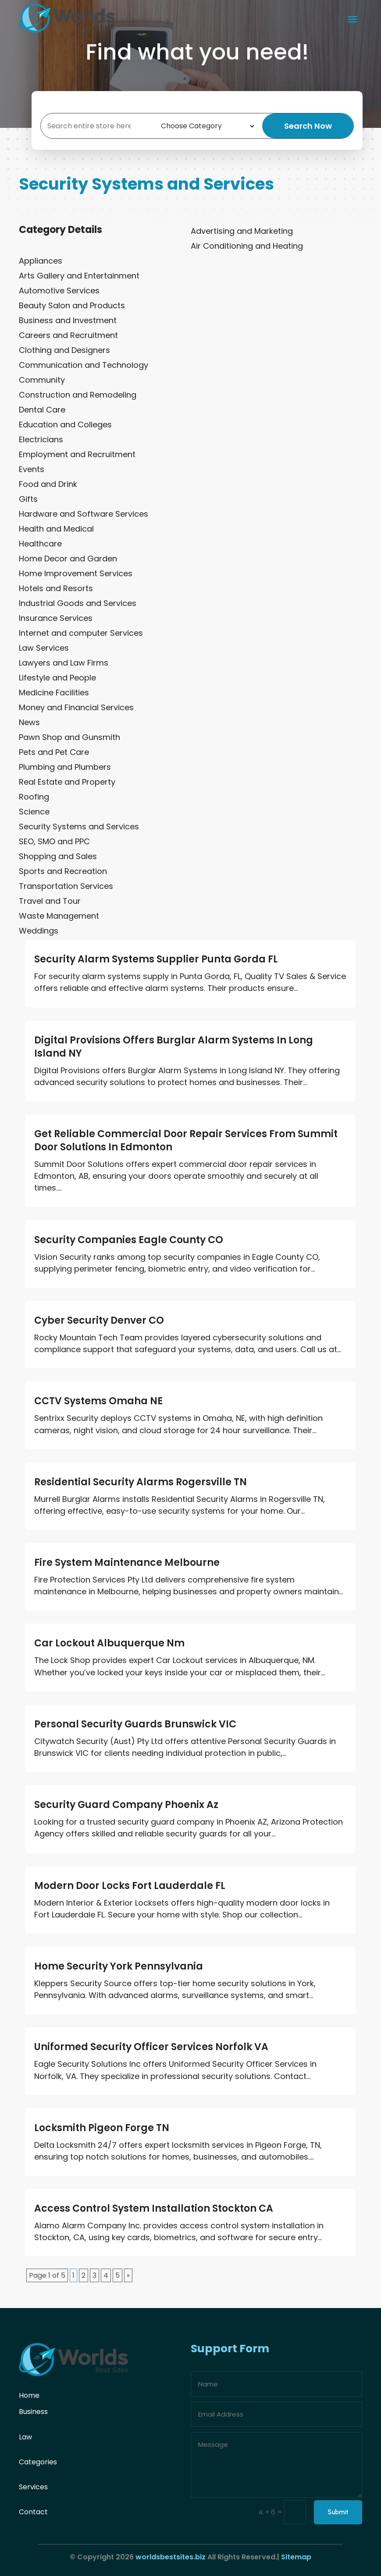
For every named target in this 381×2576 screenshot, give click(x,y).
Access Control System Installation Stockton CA (153, 2208)
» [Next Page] (128, 2275)
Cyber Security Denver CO (99, 1320)
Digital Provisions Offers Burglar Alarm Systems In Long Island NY (173, 1046)
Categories (38, 2462)
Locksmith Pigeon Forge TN (101, 2128)
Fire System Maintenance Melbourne (127, 1562)
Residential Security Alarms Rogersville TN (140, 1482)
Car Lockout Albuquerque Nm (109, 1643)
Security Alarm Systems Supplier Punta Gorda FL (156, 959)
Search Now (310, 125)
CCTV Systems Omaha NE (98, 1401)
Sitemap (295, 2557)
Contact (33, 2512)
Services (33, 2487)
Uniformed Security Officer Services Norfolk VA (151, 2047)
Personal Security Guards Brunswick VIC (135, 1724)
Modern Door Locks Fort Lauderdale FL (129, 1885)
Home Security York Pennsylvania (118, 1966)
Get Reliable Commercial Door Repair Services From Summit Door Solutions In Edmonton (186, 1140)
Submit (338, 2512)
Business (33, 2412)
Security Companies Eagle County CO (128, 1240)
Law (25, 2437)
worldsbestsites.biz (170, 2557)
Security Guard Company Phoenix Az (126, 1804)
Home (29, 2395)
